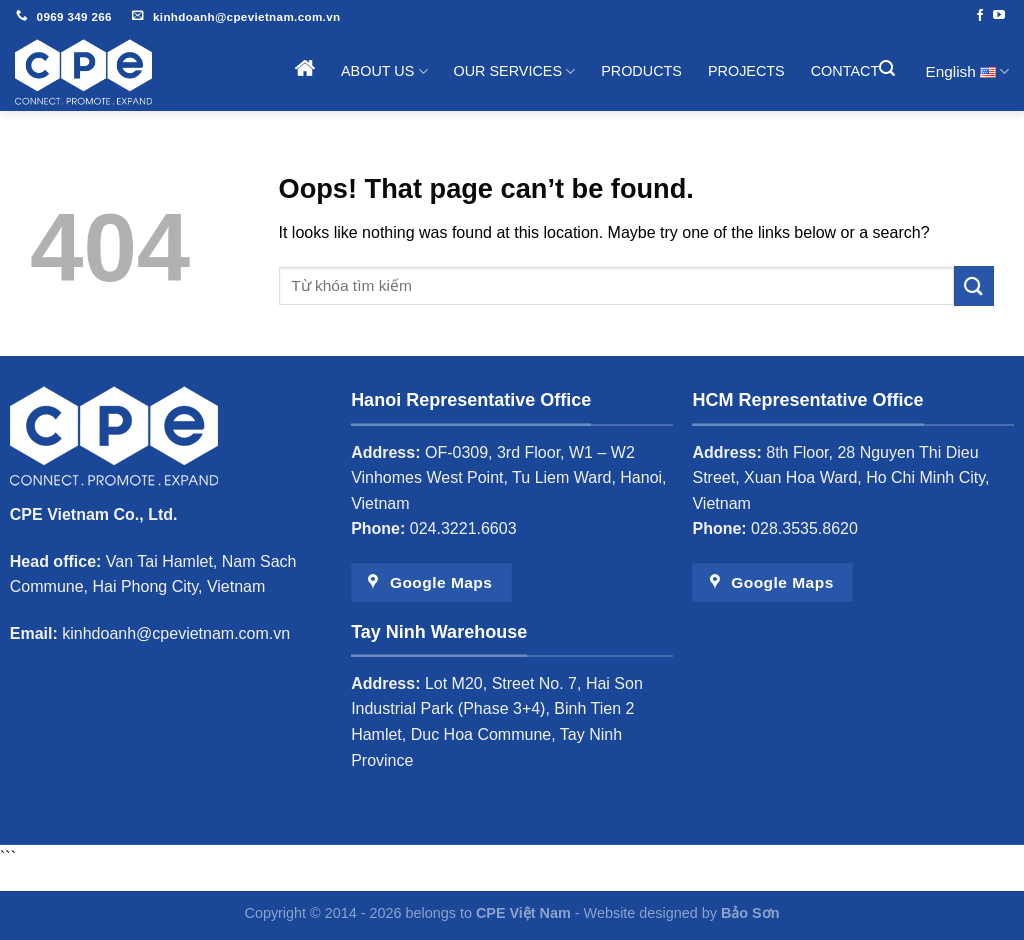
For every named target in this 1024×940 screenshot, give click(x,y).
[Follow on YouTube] (999, 16)
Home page (305, 68)
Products (641, 71)
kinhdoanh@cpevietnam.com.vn (176, 633)
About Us (384, 71)
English (967, 71)
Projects (746, 71)
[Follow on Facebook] (980, 16)
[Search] (889, 68)
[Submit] (974, 285)
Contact (845, 71)
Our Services (515, 71)
